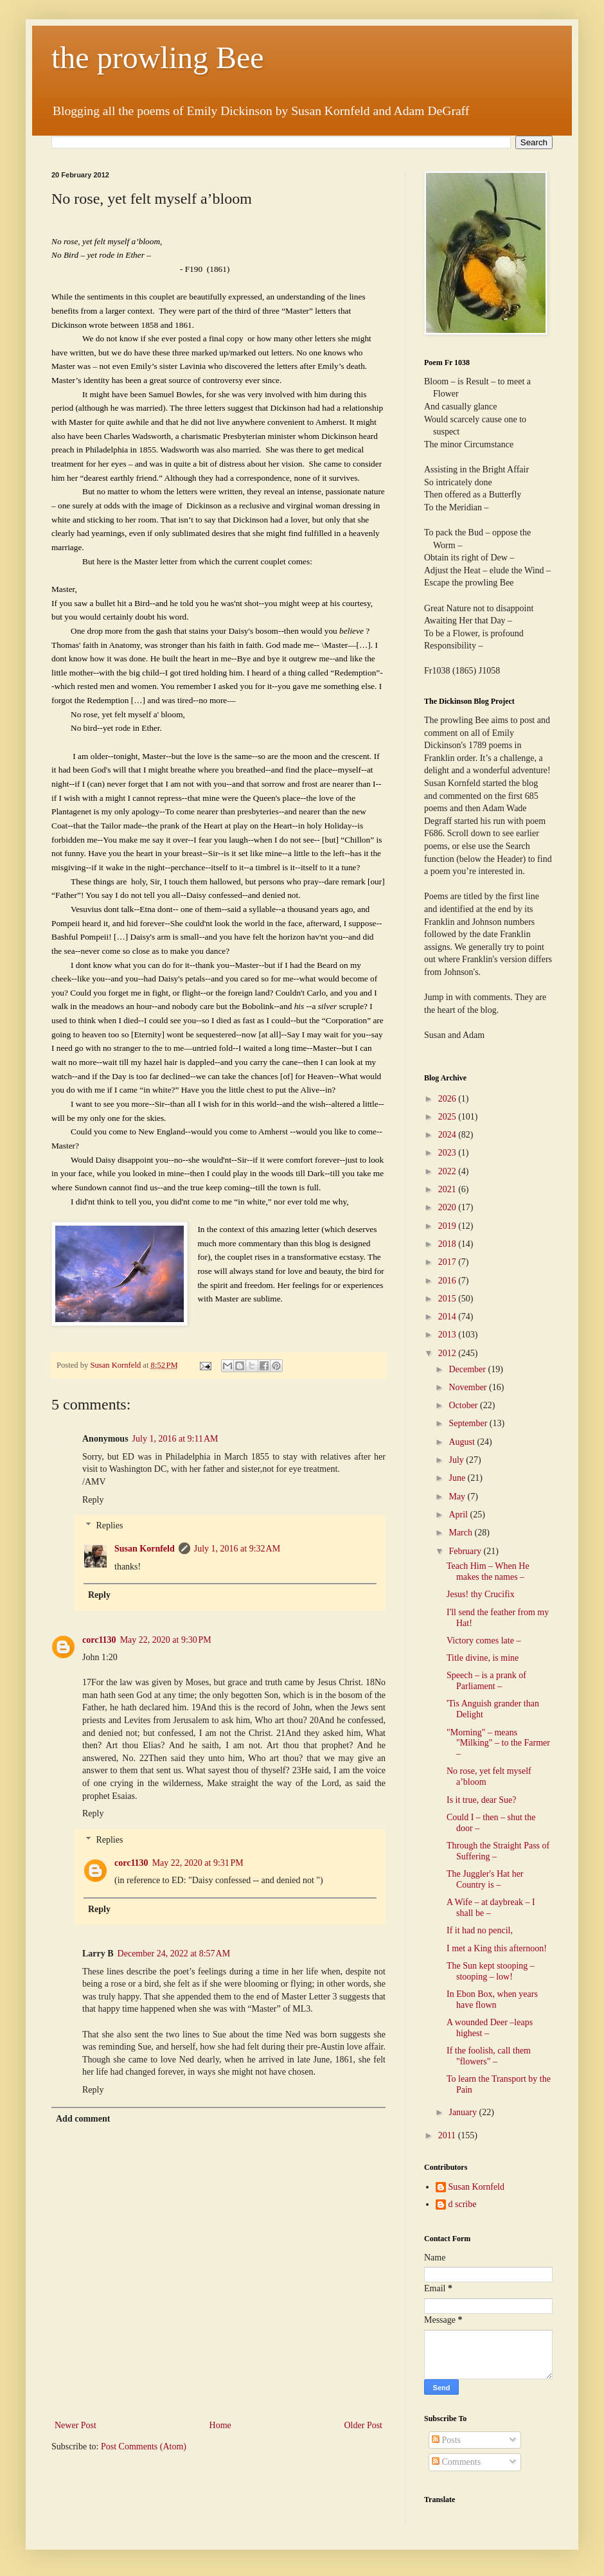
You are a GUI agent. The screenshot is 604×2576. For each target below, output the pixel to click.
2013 (448, 1334)
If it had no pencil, (480, 1930)
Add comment (83, 2119)
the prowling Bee (157, 57)
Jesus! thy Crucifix (481, 1594)
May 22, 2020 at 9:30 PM (165, 1640)
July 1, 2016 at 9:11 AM (175, 1439)
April (459, 1514)
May (458, 1496)
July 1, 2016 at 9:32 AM (237, 1548)
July (457, 1460)
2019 (448, 1226)
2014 (448, 1316)
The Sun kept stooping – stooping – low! (491, 1971)
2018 (448, 1244)
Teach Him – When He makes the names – (488, 1571)
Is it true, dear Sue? (481, 1800)
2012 (448, 1353)
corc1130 (99, 1640)
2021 (448, 1189)
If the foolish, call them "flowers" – (489, 2056)
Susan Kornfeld (144, 1548)
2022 (448, 1171)
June (458, 1478)
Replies (109, 1526)
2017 (448, 1262)
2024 (448, 1135)
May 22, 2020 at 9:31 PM (198, 1863)
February (466, 1551)
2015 (448, 1298)
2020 (448, 1207)
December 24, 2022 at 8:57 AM (174, 1953)
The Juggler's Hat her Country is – (485, 1879)
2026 (448, 1099)
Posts (446, 2440)
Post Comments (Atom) (143, 2446)
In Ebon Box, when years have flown (492, 1999)
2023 (448, 1153)
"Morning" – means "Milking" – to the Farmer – (498, 1743)
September (469, 1423)
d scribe (463, 2204)
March (461, 1532)
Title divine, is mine (483, 1658)
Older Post (363, 2425)
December (468, 1369)
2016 (448, 1280)
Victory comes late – (483, 1640)
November (469, 1387)
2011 (448, 2135)
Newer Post (75, 2425)
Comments (456, 2462)
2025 (448, 1117)
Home (220, 2425)
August (463, 1442)
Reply (92, 1500)
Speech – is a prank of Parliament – (486, 1680)
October (464, 1405)
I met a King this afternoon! (497, 1948)
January (464, 2112)
